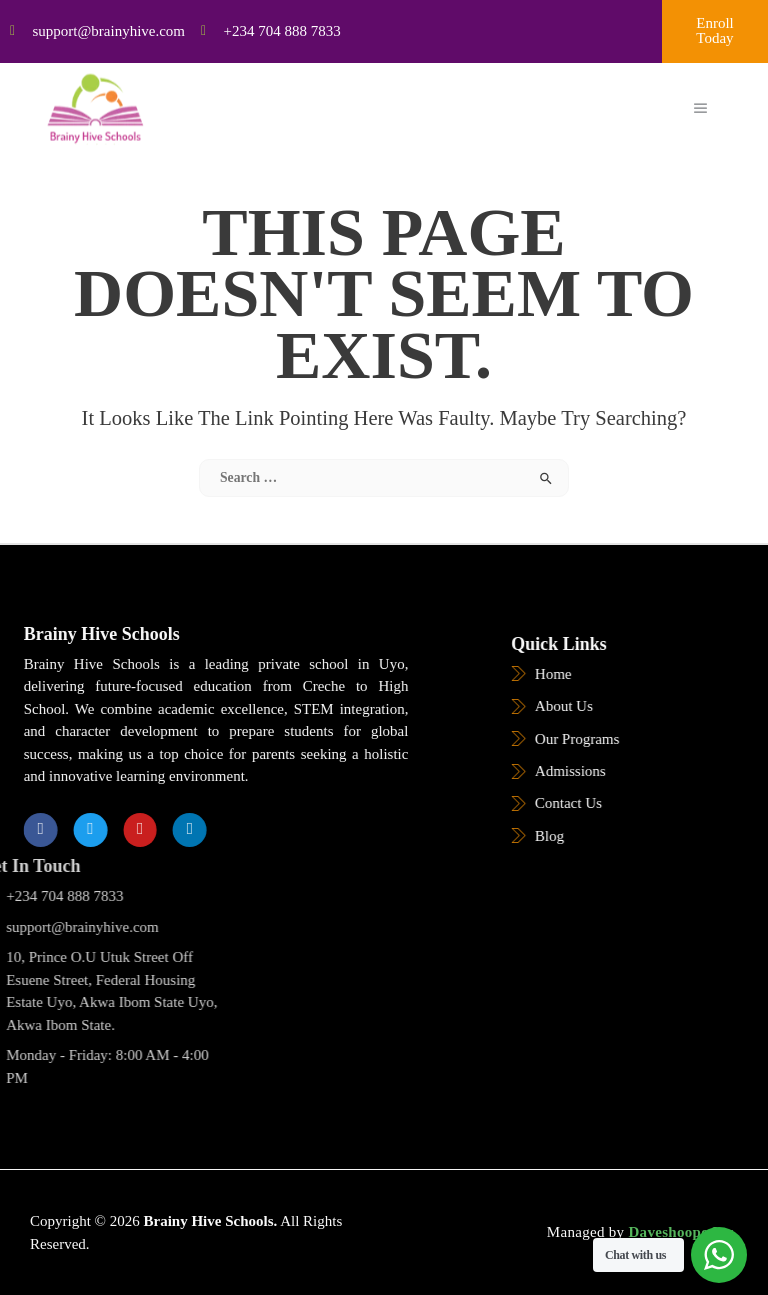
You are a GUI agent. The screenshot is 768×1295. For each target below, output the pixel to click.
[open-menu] (700, 96)
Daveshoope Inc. (681, 1232)
